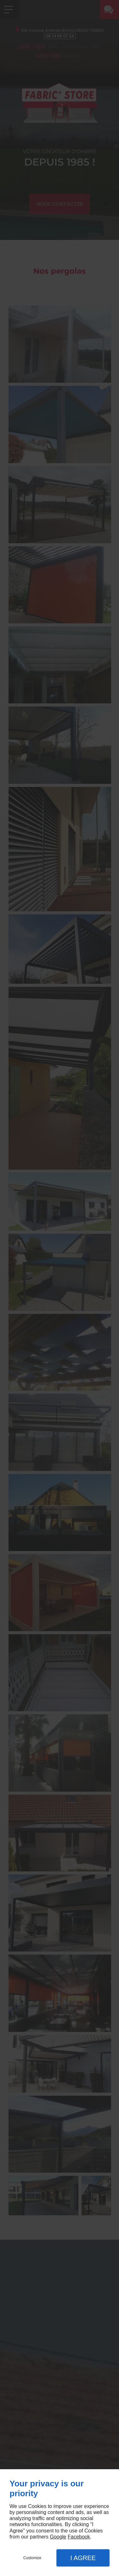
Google (58, 2536)
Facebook (79, 2536)
